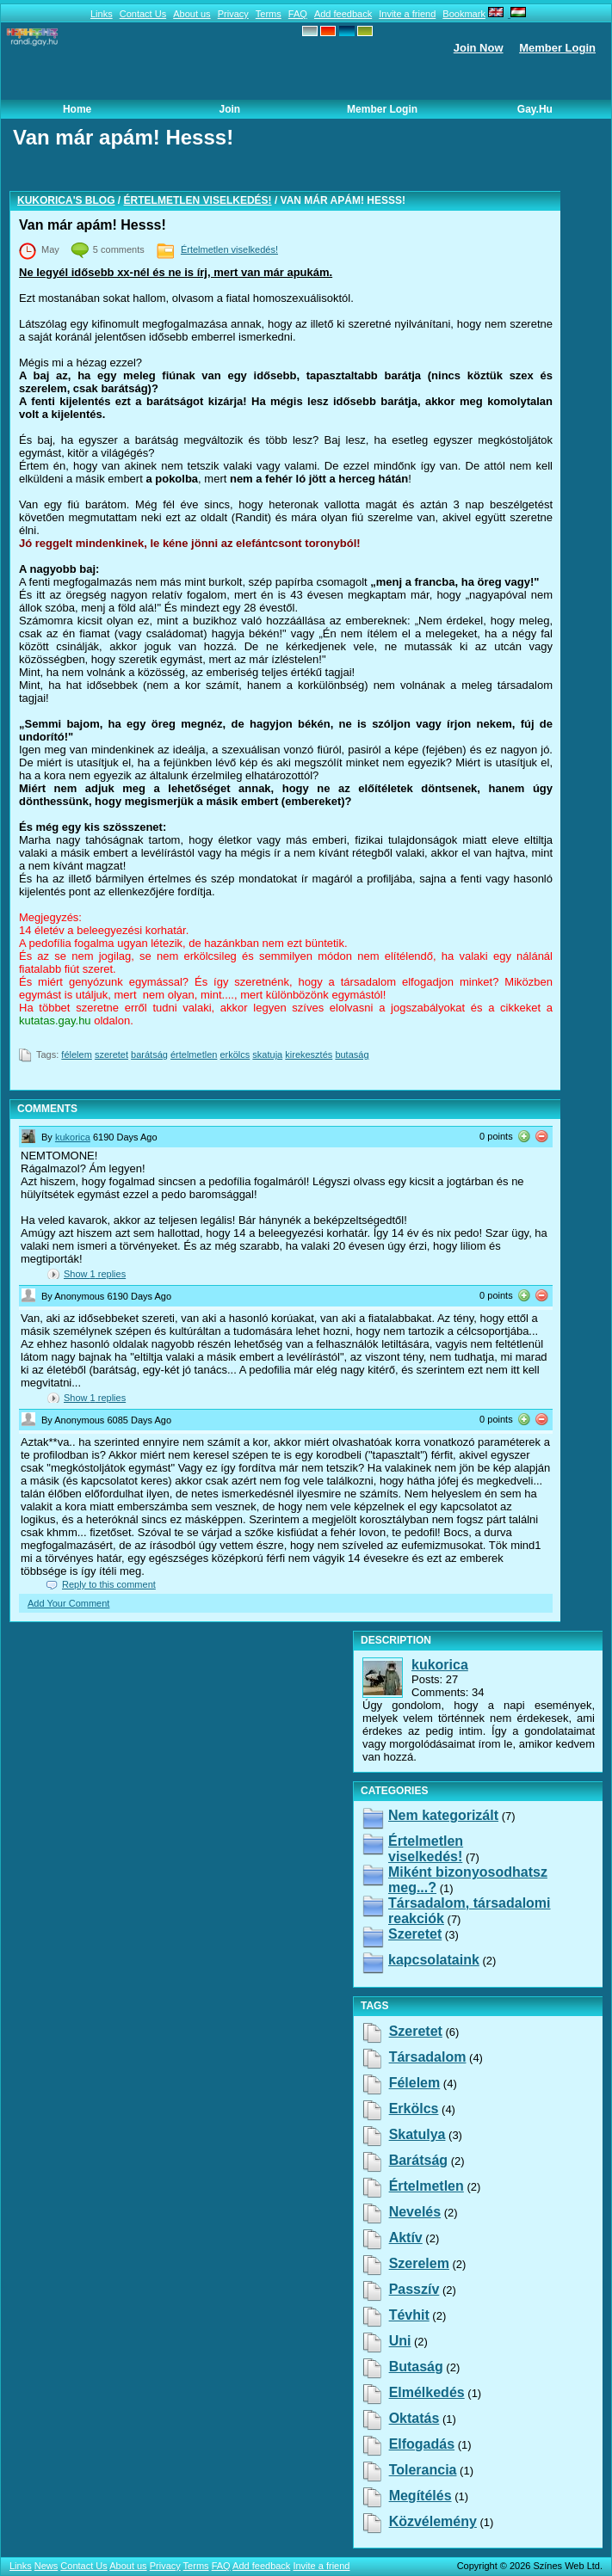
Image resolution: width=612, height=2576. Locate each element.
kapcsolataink (433, 1959)
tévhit (409, 2315)
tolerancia (423, 2469)
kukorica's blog (66, 200)
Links (101, 14)
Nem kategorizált (443, 1815)
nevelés (415, 2211)
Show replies (95, 1274)
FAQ (297, 14)
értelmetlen (193, 1054)
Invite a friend (407, 14)
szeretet (111, 1054)
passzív (414, 2289)
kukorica (72, 1137)
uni (400, 2340)
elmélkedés (427, 2392)
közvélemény (433, 2521)
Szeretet (415, 1934)
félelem (76, 1054)
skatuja (267, 1054)
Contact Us (143, 14)
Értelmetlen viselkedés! (198, 200)
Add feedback (343, 14)
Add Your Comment (68, 1603)
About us (191, 14)
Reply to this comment (109, 1584)
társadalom (428, 2057)
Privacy (233, 14)
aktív (406, 2237)
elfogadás (421, 2444)
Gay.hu (535, 109)
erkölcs (234, 1054)
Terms (268, 14)
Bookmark (463, 14)
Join (230, 109)
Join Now (479, 47)
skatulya (417, 2134)
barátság (149, 1054)
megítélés (420, 2495)
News (46, 2566)
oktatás (414, 2418)
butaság (351, 1054)
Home (77, 109)
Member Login (557, 47)
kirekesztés (308, 1054)
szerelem (419, 2263)
